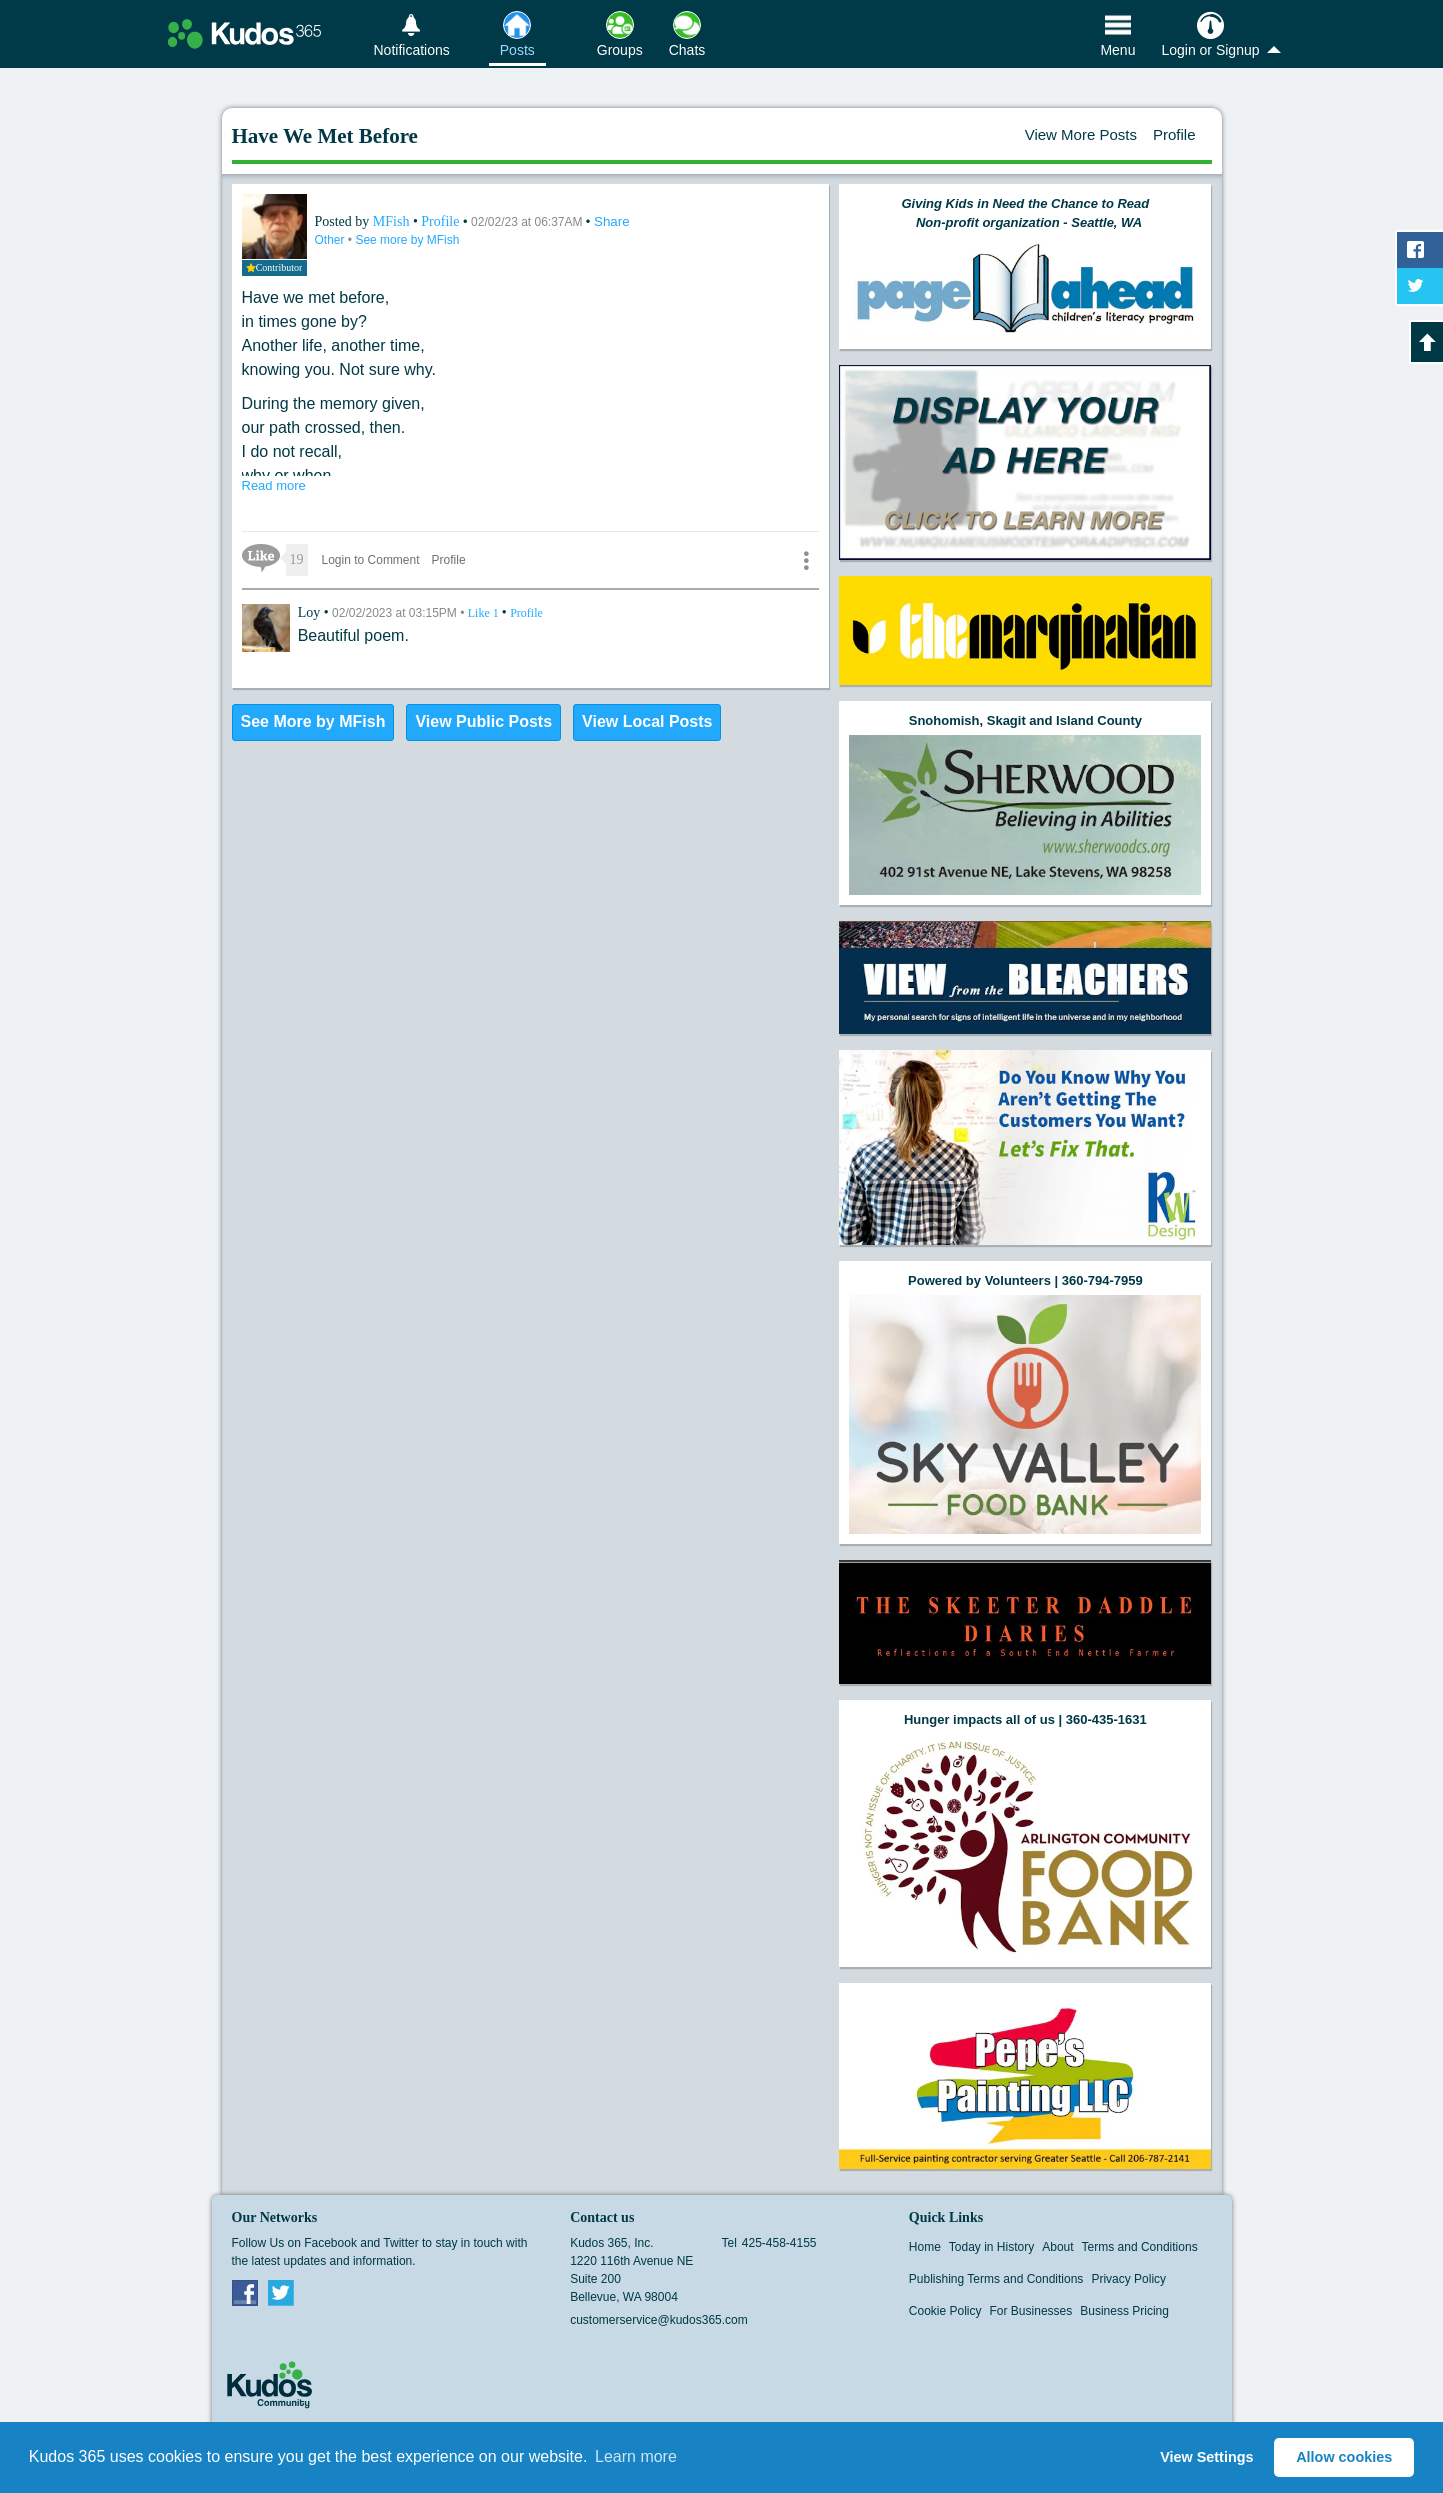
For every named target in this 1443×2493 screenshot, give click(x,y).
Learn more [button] (636, 2456)
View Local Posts (647, 721)
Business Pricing (1124, 2311)
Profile (1174, 134)
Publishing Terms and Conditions (996, 2279)
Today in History (991, 2247)
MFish (393, 221)
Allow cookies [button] (1344, 2457)
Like (485, 613)
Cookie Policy (945, 2311)
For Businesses (1031, 2311)
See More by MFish (313, 721)
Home (925, 2247)
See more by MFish (407, 240)
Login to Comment (371, 560)
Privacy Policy (1128, 2279)
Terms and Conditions (1140, 2247)
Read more (274, 485)
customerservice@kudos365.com (659, 2320)
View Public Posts (483, 721)
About (1057, 2247)
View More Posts (1081, 134)
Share (612, 221)
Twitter (281, 2292)
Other (331, 240)
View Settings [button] (1206, 2457)
